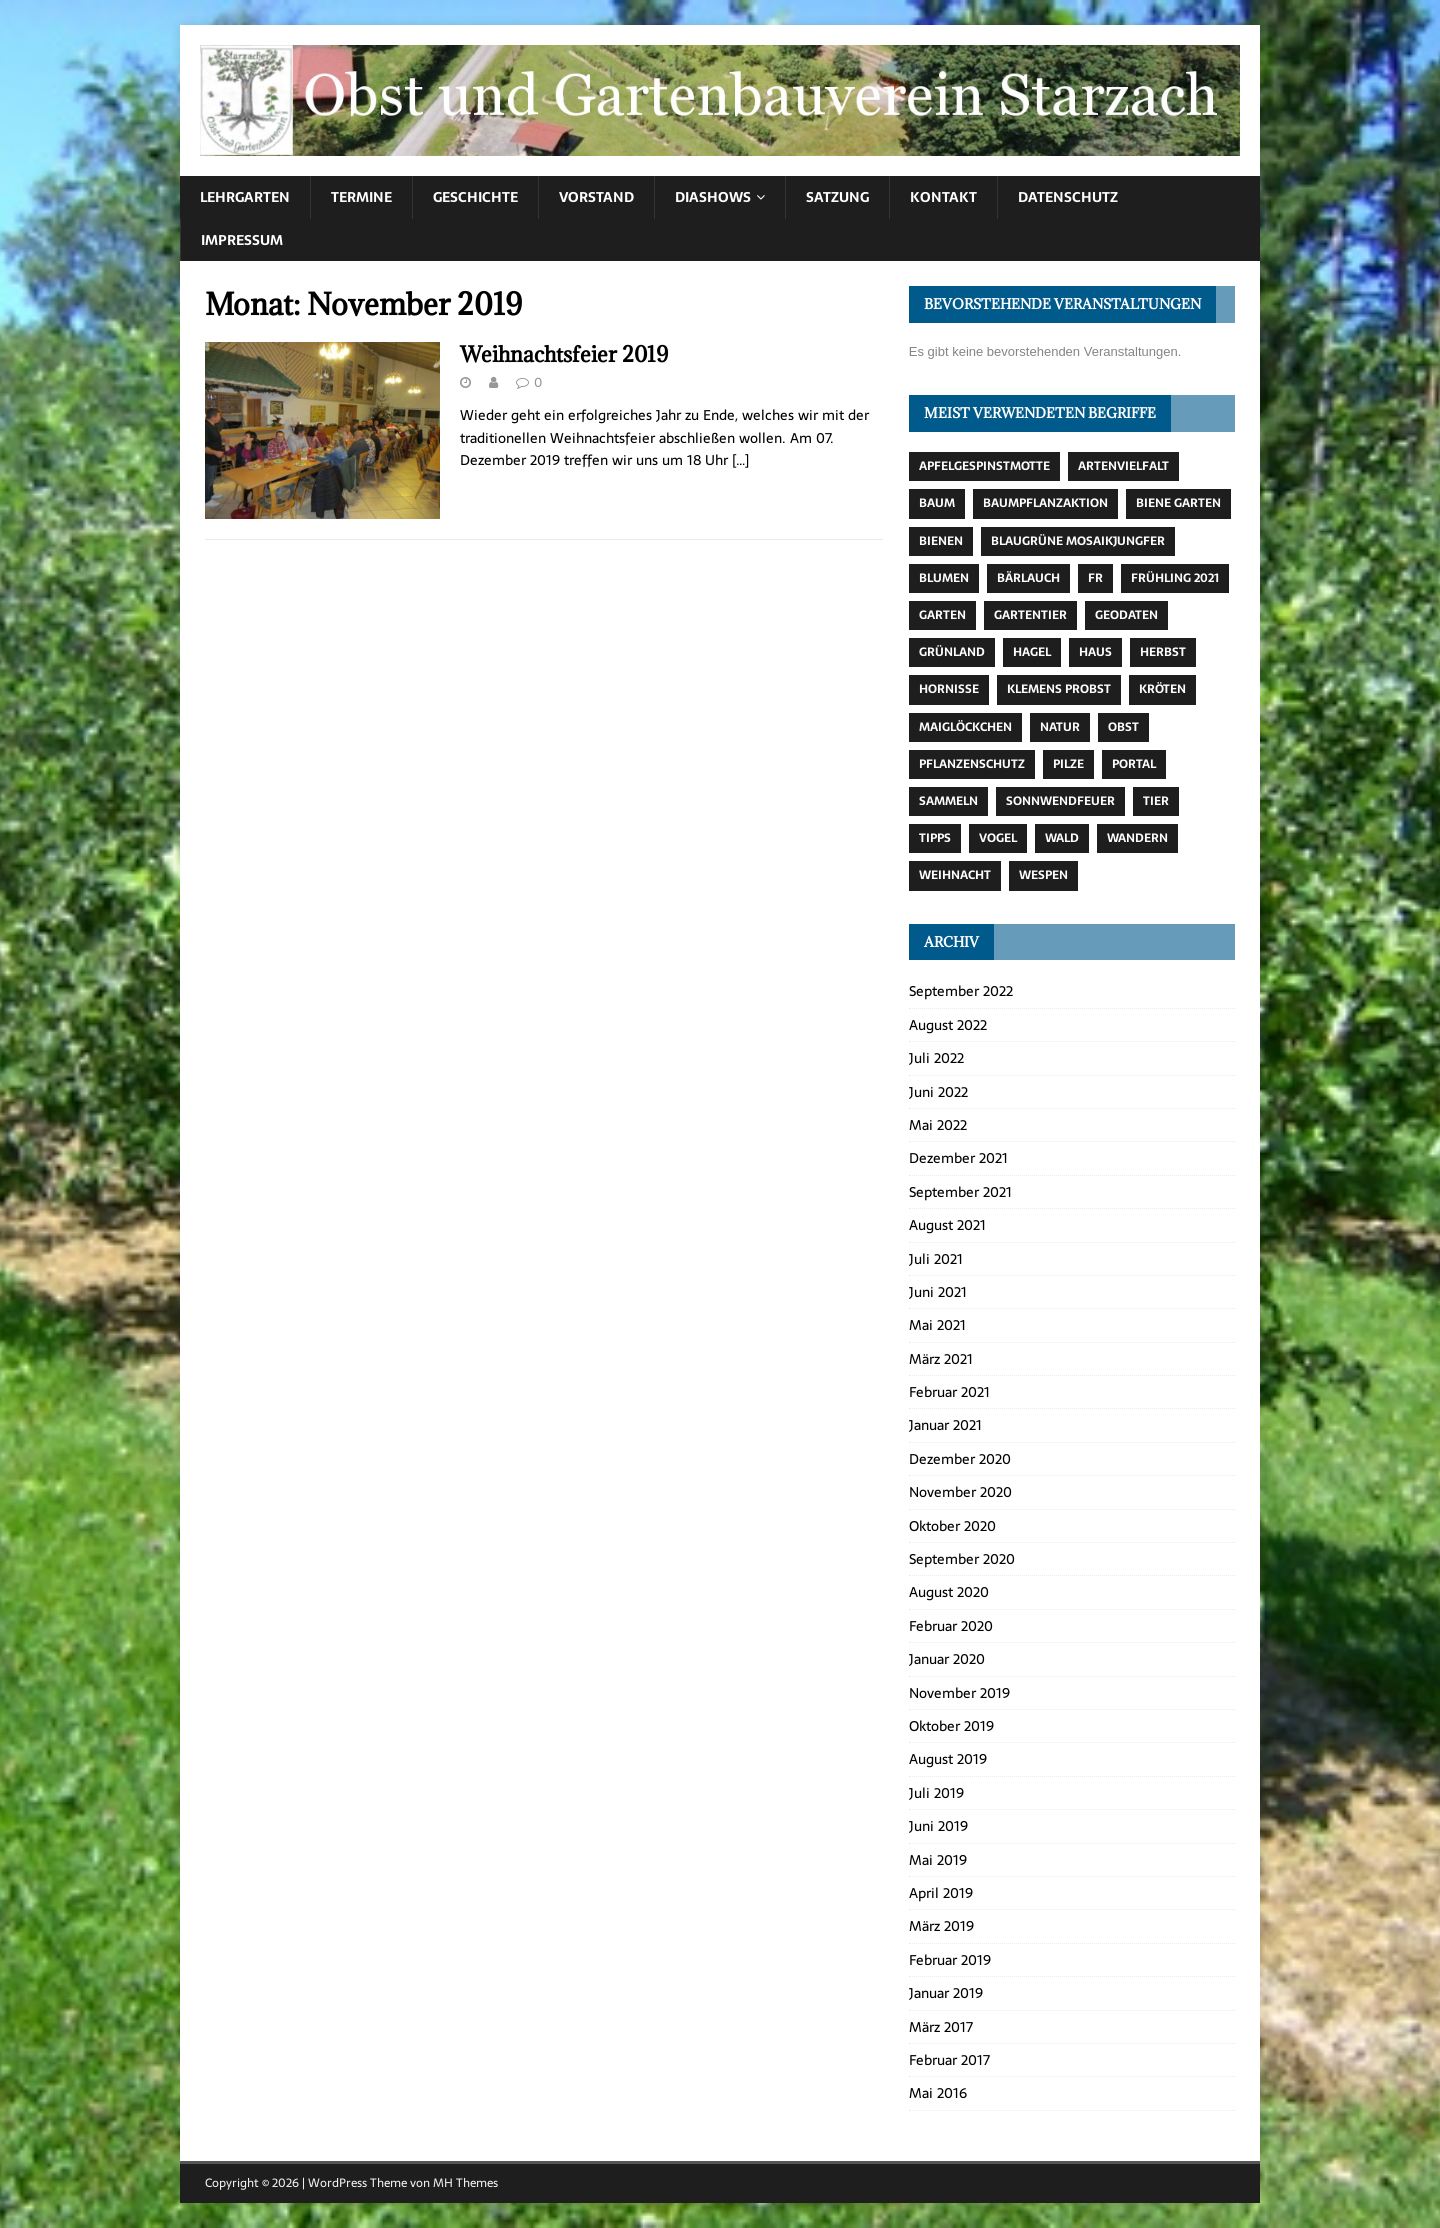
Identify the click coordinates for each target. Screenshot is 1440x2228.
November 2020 (960, 1492)
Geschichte (475, 197)
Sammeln (948, 801)
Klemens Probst (1059, 689)
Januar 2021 (945, 1425)
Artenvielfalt (1123, 466)
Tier (1156, 801)
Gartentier (1030, 615)
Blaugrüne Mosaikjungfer (1078, 541)
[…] (740, 460)
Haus (1095, 652)
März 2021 (941, 1359)
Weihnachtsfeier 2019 (564, 354)
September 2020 (962, 1559)
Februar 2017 (949, 2060)
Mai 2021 (937, 1325)
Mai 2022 (938, 1125)
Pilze (1068, 764)
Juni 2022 (938, 1092)
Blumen (944, 578)
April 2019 (941, 1893)
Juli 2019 (936, 1793)
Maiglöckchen (965, 727)
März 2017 (941, 2027)
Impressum (242, 240)
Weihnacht (955, 875)
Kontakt (943, 197)
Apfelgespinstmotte (984, 466)
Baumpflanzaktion (1045, 503)
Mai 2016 (938, 2093)
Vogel (998, 838)
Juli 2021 (936, 1259)
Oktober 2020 (952, 1526)
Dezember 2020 (960, 1459)
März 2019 (941, 1926)
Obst (1123, 727)
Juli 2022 (936, 1058)
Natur (1060, 727)
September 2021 (960, 1192)
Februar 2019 (950, 1960)
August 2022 (948, 1025)
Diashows (713, 197)
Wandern (1137, 838)
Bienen (941, 541)
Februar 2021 (949, 1392)
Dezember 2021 (958, 1158)
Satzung (837, 197)
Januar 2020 (947, 1659)
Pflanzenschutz (972, 764)
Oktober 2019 (951, 1726)
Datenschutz (1068, 197)
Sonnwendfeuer (1060, 801)
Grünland (952, 652)
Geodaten (1126, 615)
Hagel (1032, 652)
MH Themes (465, 2183)
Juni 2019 (938, 1826)
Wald (1062, 838)
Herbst (1163, 652)
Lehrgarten (245, 197)
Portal (1134, 764)
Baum (937, 503)
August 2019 (948, 1759)
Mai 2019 (938, 1860)
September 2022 (961, 991)
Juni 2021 (938, 1292)
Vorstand (596, 197)
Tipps (935, 838)
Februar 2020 (951, 1626)
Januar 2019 (946, 1993)
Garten (942, 615)
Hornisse (949, 689)
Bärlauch (1028, 578)
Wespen (1043, 875)
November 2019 (959, 1693)
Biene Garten (1178, 503)
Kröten (1162, 689)
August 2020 (949, 1592)
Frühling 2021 (1175, 578)
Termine (361, 197)
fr (1095, 578)
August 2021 (947, 1225)
